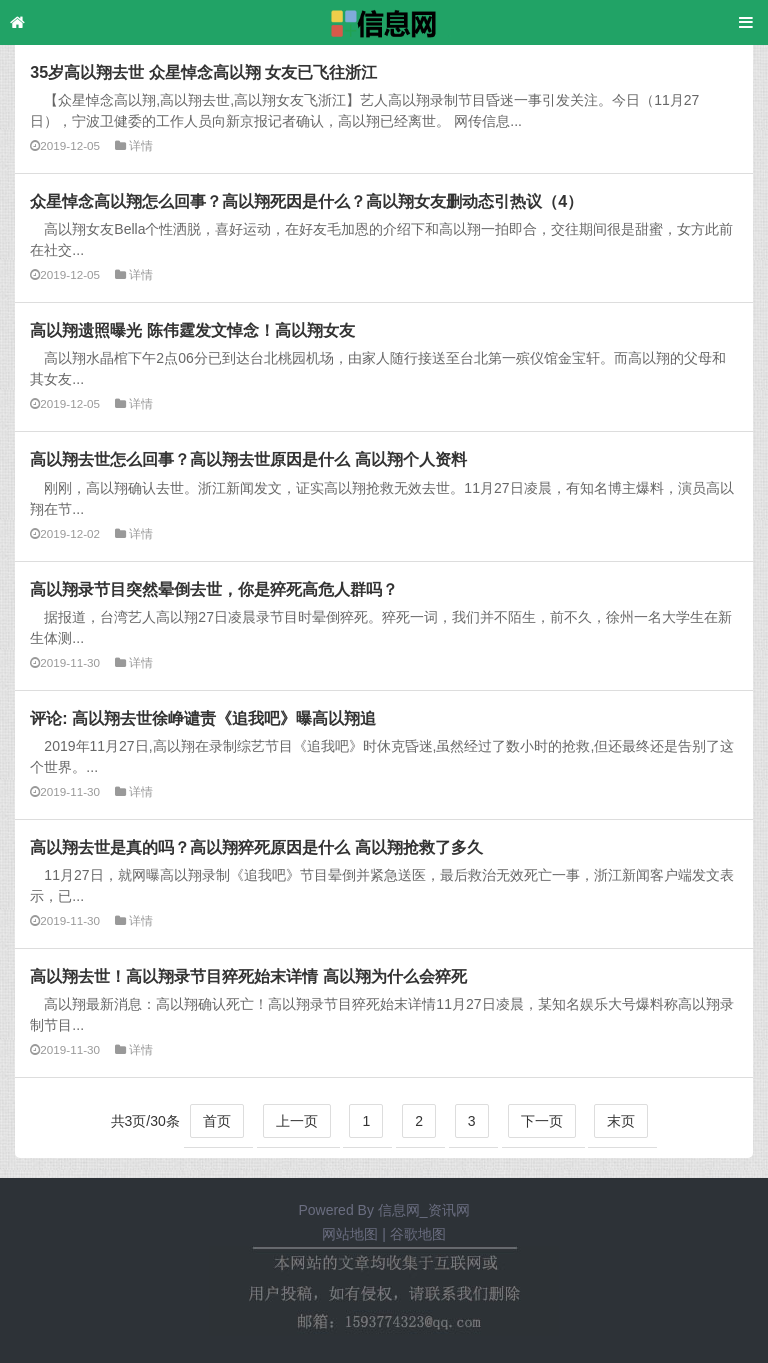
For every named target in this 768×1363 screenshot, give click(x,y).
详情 (141, 145)
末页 (621, 1121)
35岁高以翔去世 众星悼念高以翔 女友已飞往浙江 (203, 72)
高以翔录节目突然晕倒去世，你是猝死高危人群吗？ (214, 589)
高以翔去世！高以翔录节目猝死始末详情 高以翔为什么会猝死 (248, 976)
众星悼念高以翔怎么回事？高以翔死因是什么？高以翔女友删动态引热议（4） (306, 201)
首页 (217, 1121)
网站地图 (350, 1234)
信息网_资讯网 (424, 1210)
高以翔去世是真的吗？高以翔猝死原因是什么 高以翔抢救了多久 (256, 847)
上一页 (297, 1121)
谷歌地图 (418, 1234)
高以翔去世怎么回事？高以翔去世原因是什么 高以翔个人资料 (248, 459)
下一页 (542, 1121)
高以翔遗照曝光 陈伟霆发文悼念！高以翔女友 (192, 330)
